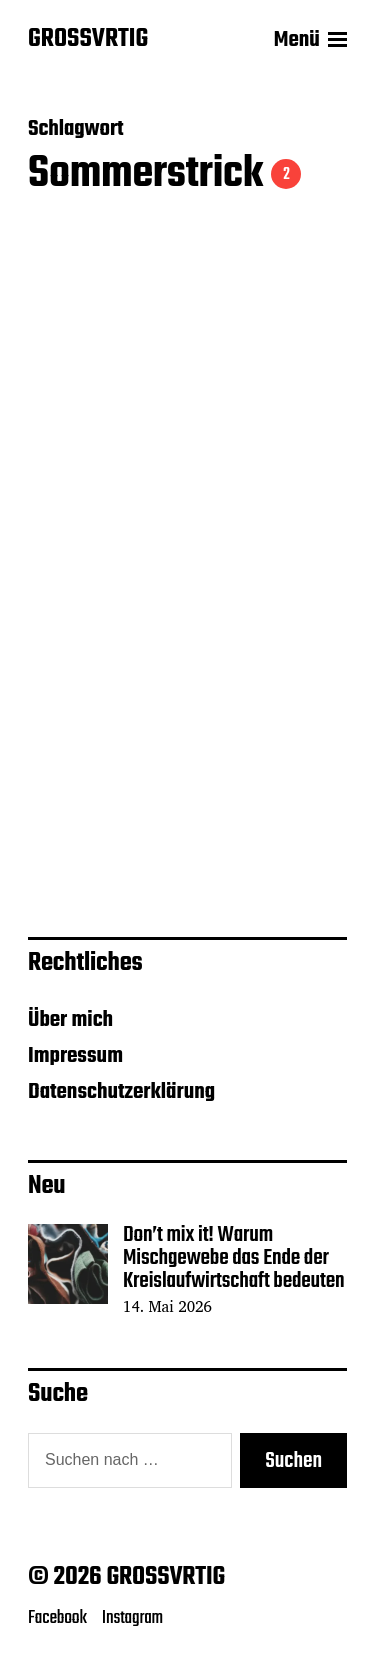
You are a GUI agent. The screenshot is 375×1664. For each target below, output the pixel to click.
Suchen (293, 1461)
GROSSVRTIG (88, 40)
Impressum (75, 1056)
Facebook (57, 1618)
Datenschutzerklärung (121, 1092)
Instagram (132, 1618)
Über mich (70, 1020)
